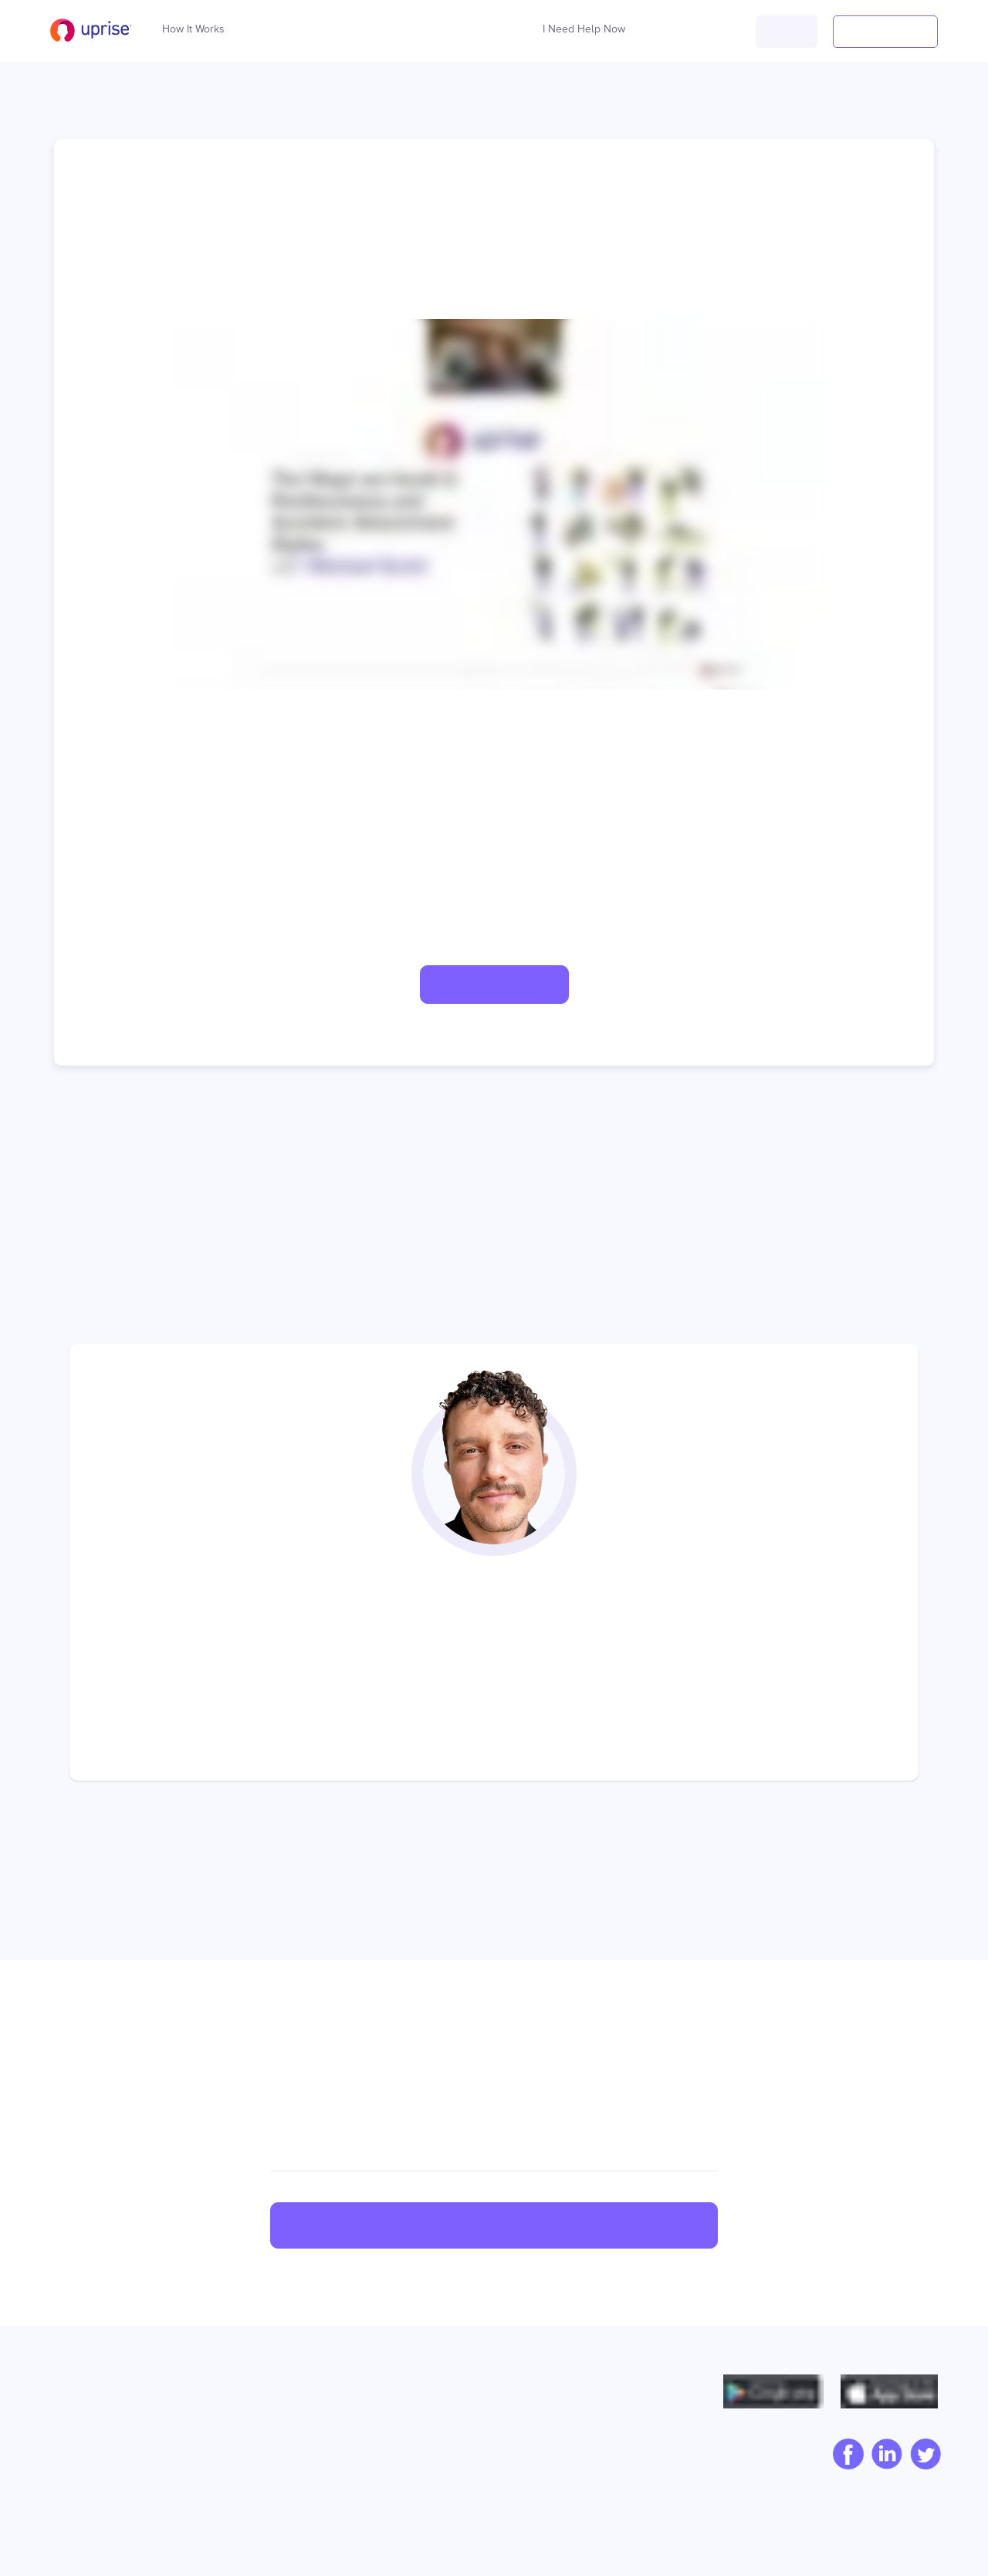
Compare (415, 2437)
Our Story (72, 2412)
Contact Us (76, 2486)
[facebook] (844, 2456)
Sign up (494, 2226)
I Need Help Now (584, 24)
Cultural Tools (255, 2480)
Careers (67, 2462)
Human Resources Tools (283, 2505)
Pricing (408, 2462)
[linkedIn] (883, 2456)
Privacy (582, 2412)
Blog (58, 2437)
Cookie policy (599, 2462)
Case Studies (425, 2412)
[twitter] (921, 2456)
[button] (786, 31)
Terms (578, 2437)
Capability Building (270, 2412)
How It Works (193, 24)
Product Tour (424, 2486)
